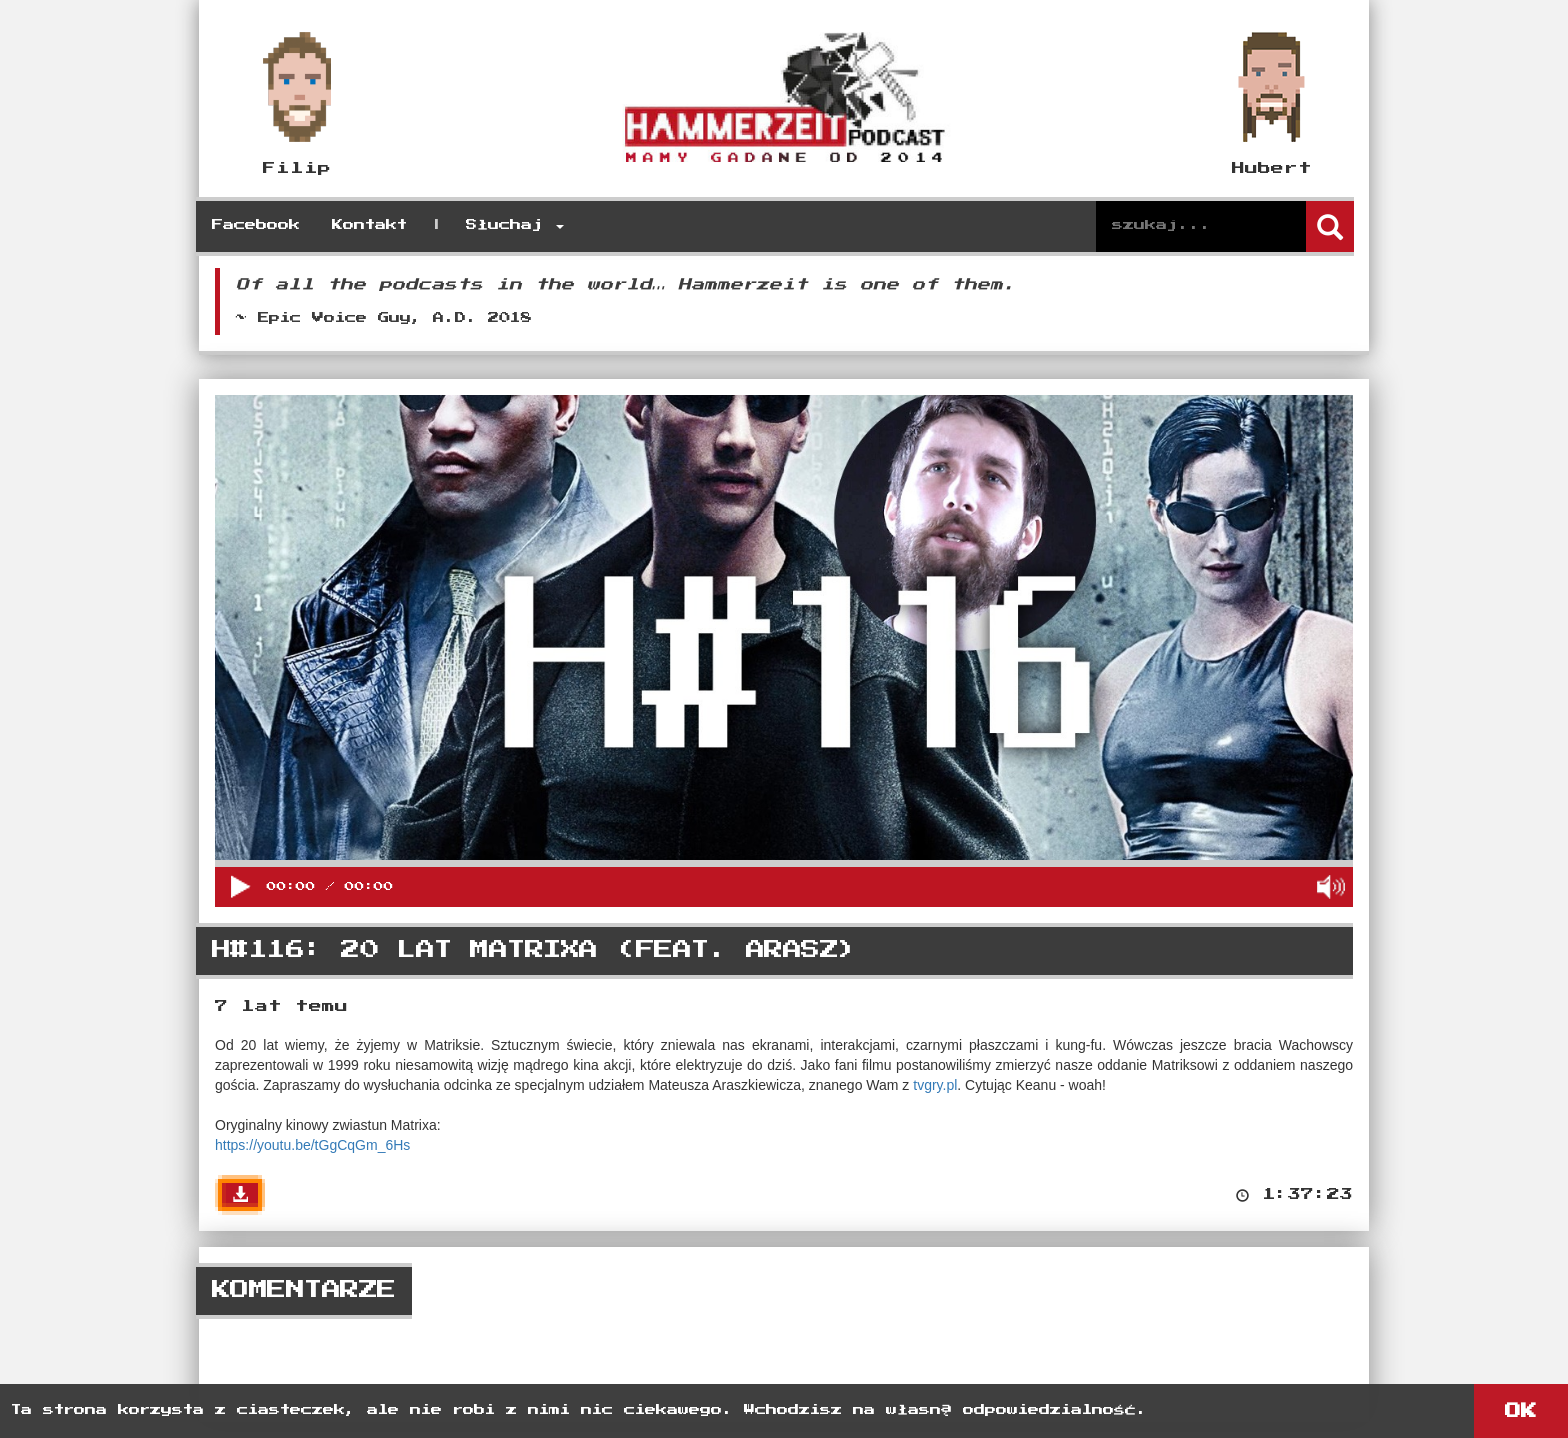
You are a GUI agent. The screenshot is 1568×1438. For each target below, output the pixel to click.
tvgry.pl (935, 1085)
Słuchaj (515, 225)
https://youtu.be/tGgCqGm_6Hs (312, 1145)
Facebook (256, 225)
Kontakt (369, 225)
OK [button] (1521, 1411)
